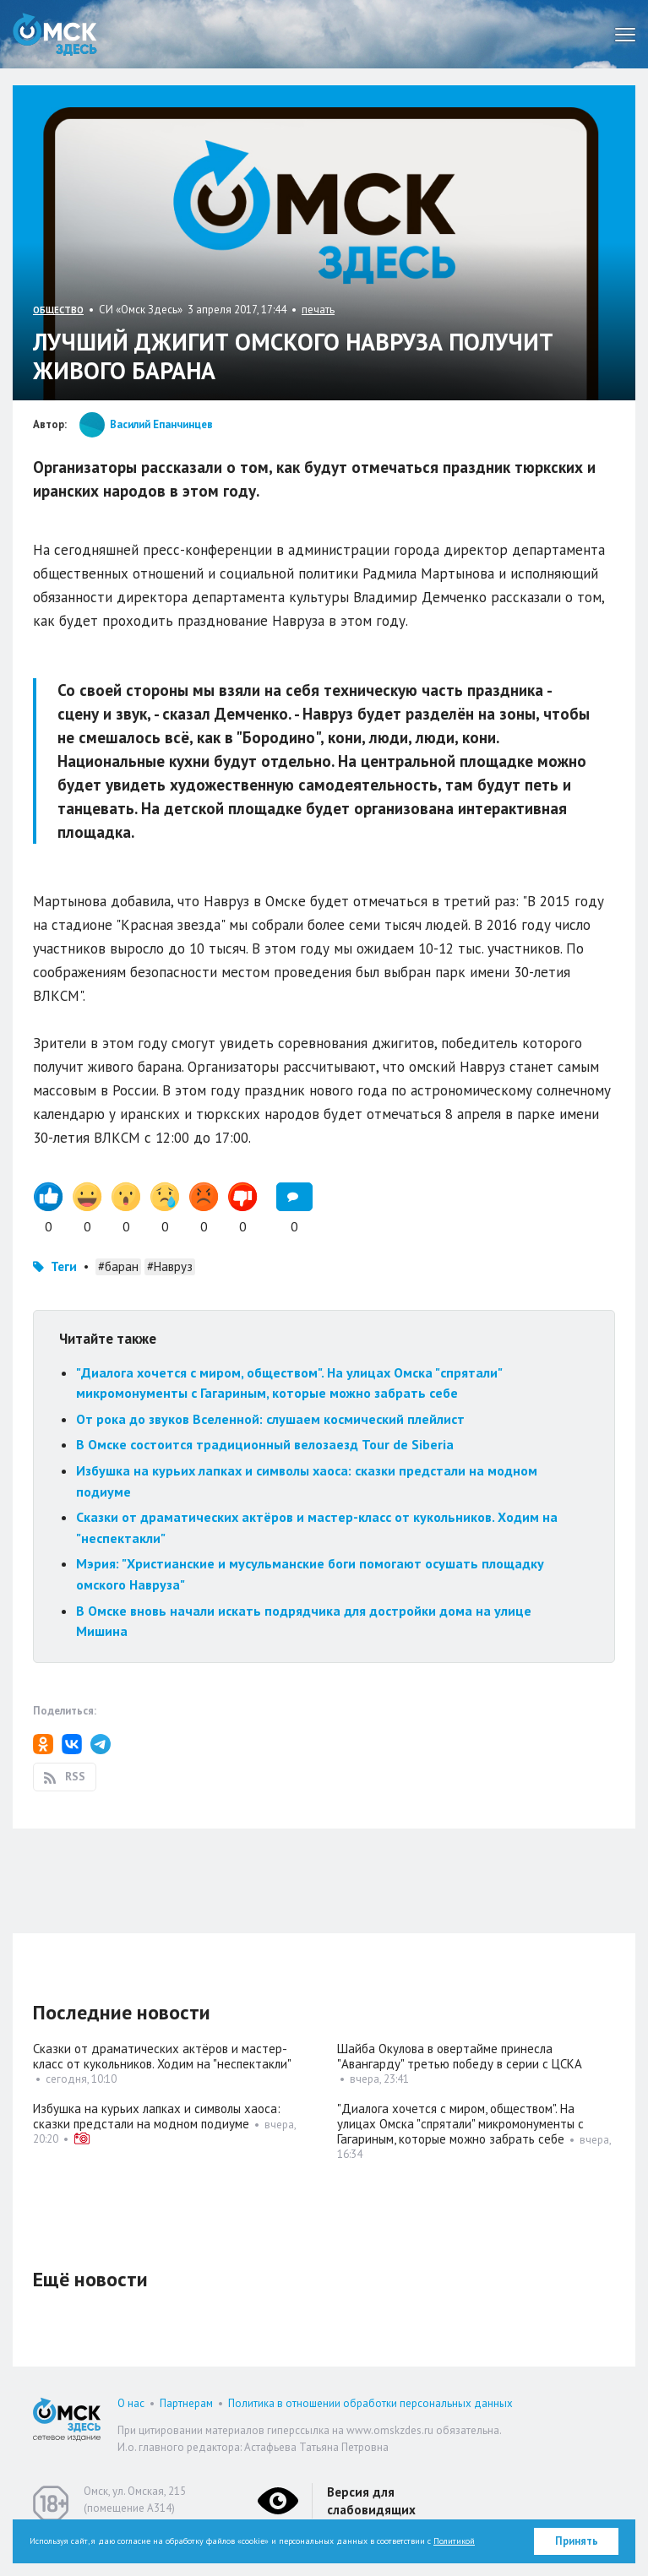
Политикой (454, 2540)
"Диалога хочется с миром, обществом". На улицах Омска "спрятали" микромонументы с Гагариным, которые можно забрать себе (460, 2123)
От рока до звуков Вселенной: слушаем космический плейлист (270, 1418)
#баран (118, 1266)
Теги (64, 1266)
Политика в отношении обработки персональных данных (370, 2403)
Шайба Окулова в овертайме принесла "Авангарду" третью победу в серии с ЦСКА (459, 2056)
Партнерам (186, 2403)
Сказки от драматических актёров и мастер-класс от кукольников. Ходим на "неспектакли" (162, 2056)
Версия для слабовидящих (371, 2501)
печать (318, 309)
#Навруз (170, 1266)
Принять (576, 2541)
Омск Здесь (55, 34)
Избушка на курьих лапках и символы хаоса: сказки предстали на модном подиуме (156, 2116)
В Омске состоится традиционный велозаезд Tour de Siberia (265, 1444)
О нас (130, 2403)
